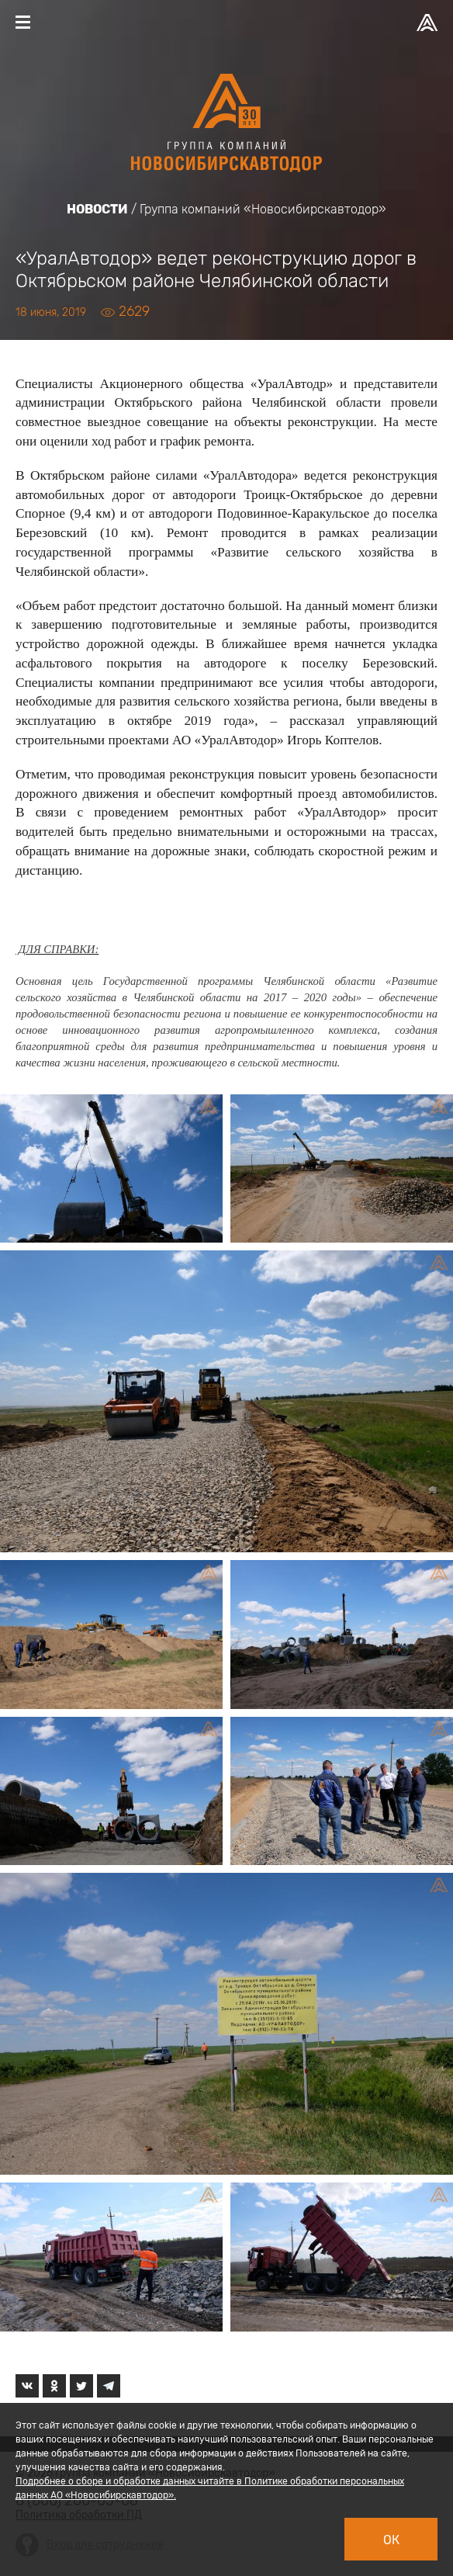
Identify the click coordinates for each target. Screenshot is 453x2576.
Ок (391, 2540)
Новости (97, 209)
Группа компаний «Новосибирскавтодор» (263, 209)
